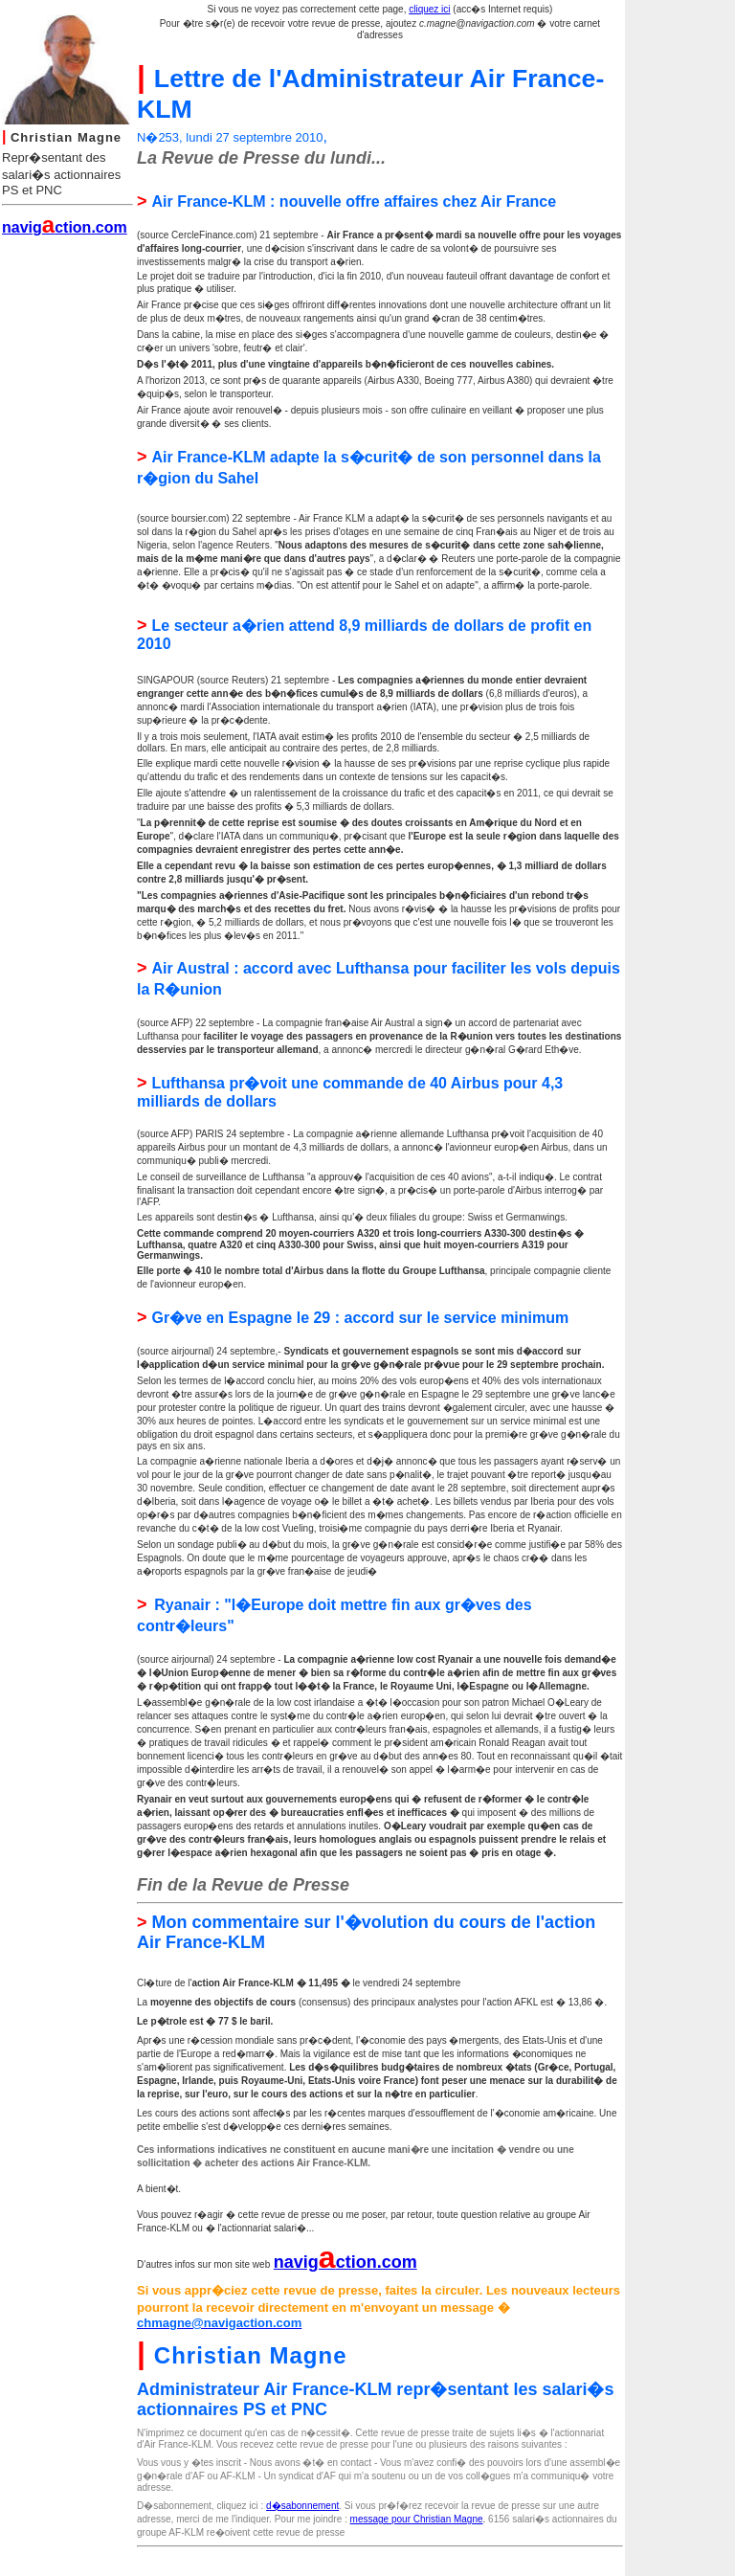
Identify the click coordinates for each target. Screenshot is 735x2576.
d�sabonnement (302, 2505)
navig (296, 2262)
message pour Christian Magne (416, 2519)
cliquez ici (429, 9)
